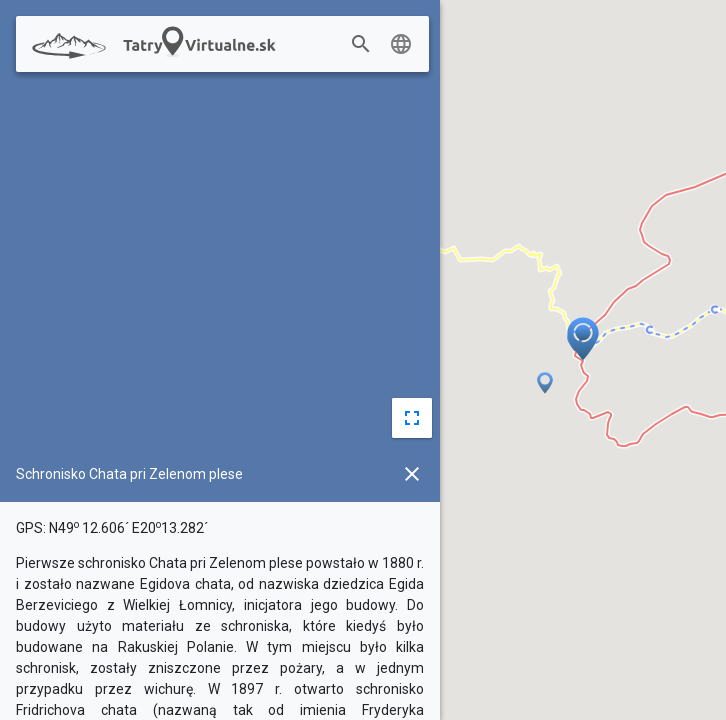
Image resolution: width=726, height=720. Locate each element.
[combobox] (378, 45)
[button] (575, 342)
